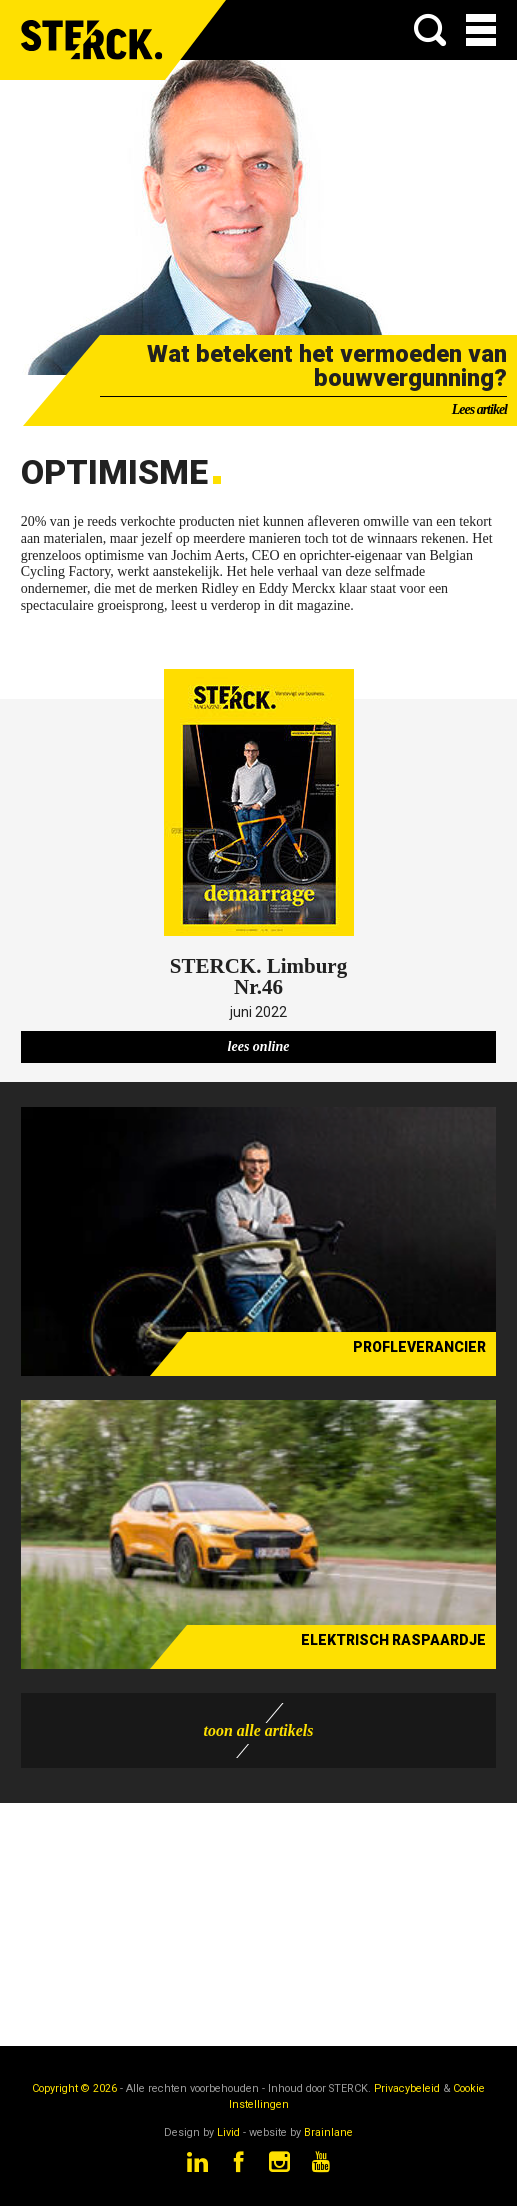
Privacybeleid (407, 2088)
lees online (259, 1046)
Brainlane (328, 2132)
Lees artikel (479, 409)
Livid (228, 2132)
